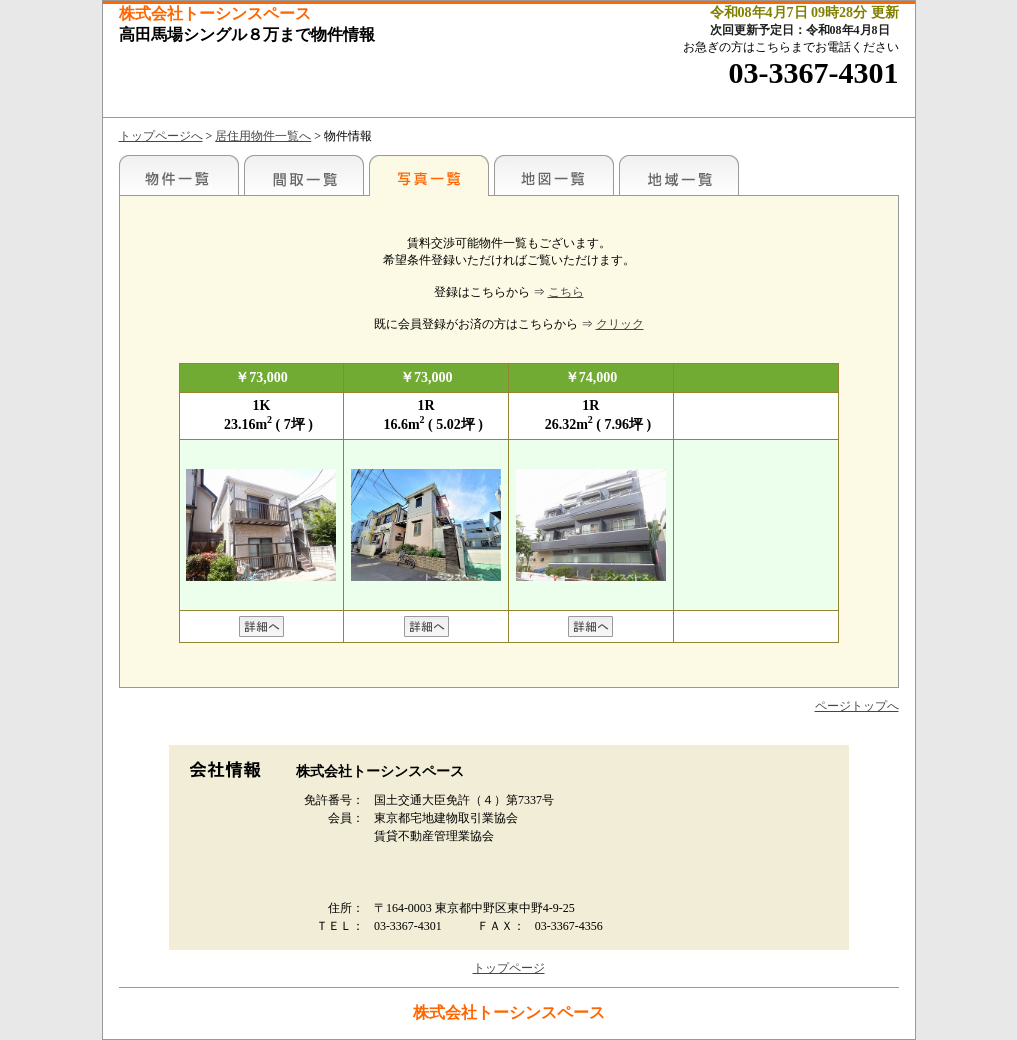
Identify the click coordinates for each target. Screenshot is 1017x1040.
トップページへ (161, 136)
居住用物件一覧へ (263, 136)
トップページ (509, 968)
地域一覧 (679, 175)
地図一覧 (554, 175)
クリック (620, 324)
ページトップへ (857, 706)
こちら (566, 292)
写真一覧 (429, 175)
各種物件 (179, 175)
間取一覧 (304, 175)
